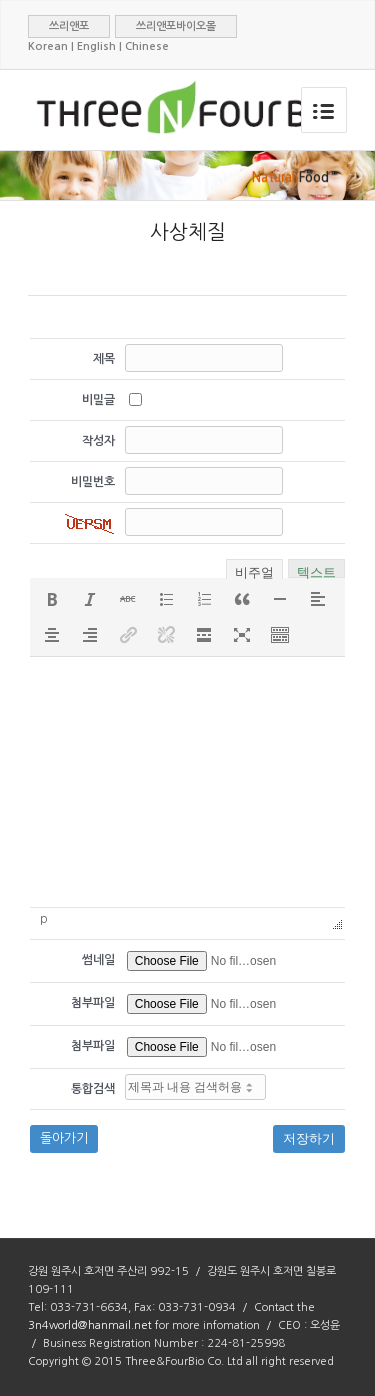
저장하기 (309, 1138)
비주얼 (254, 571)
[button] (52, 599)
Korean (48, 46)
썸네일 (98, 960)
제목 (104, 359)
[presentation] (52, 599)
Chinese (147, 46)
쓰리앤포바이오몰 (176, 26)
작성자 (98, 441)
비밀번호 (93, 482)
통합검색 (93, 1089)
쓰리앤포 (69, 26)
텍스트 (316, 570)
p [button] (44, 919)
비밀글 (98, 400)
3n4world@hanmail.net (90, 1325)
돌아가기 (64, 1138)
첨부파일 (93, 1003)
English (96, 46)
